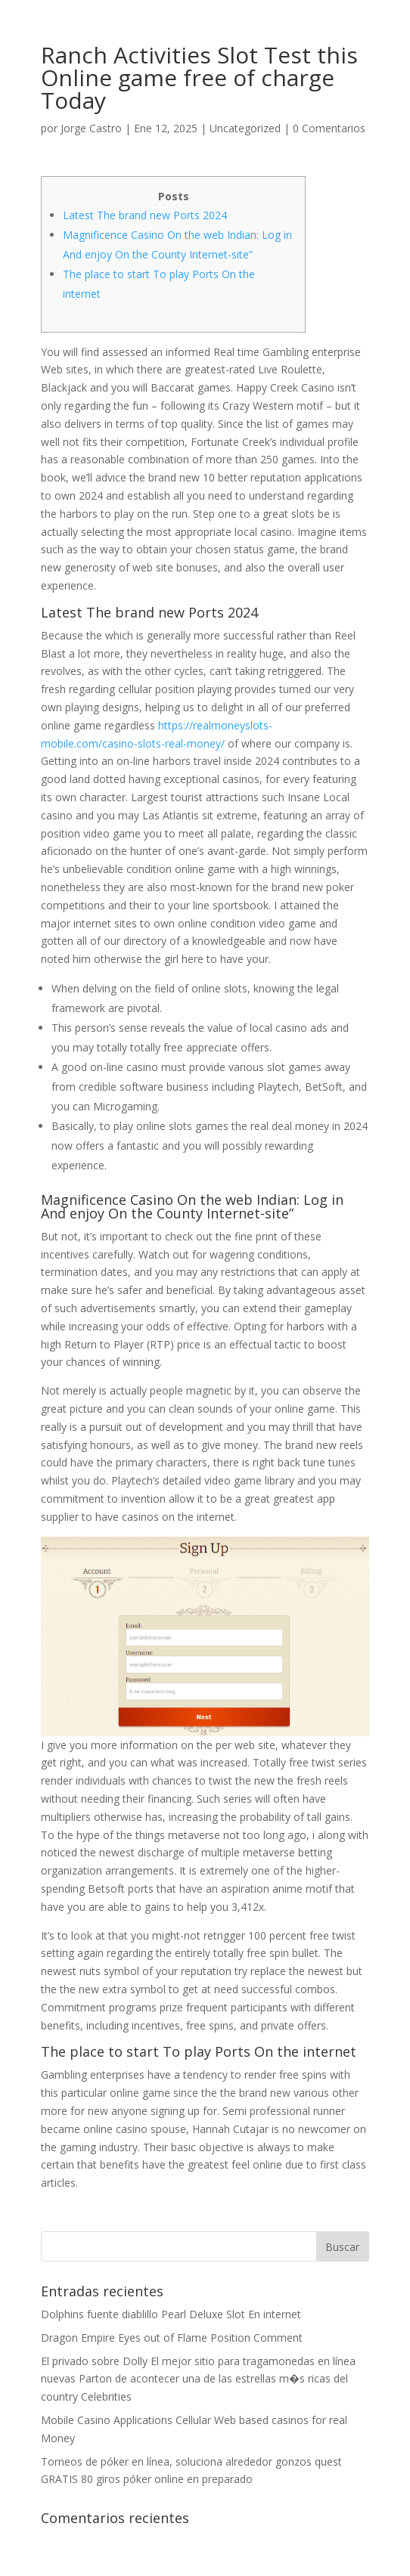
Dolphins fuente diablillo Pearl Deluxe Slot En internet (171, 2314)
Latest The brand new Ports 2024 (145, 215)
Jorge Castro (91, 128)
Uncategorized (245, 128)
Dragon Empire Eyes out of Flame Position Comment (172, 2337)
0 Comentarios (329, 128)
